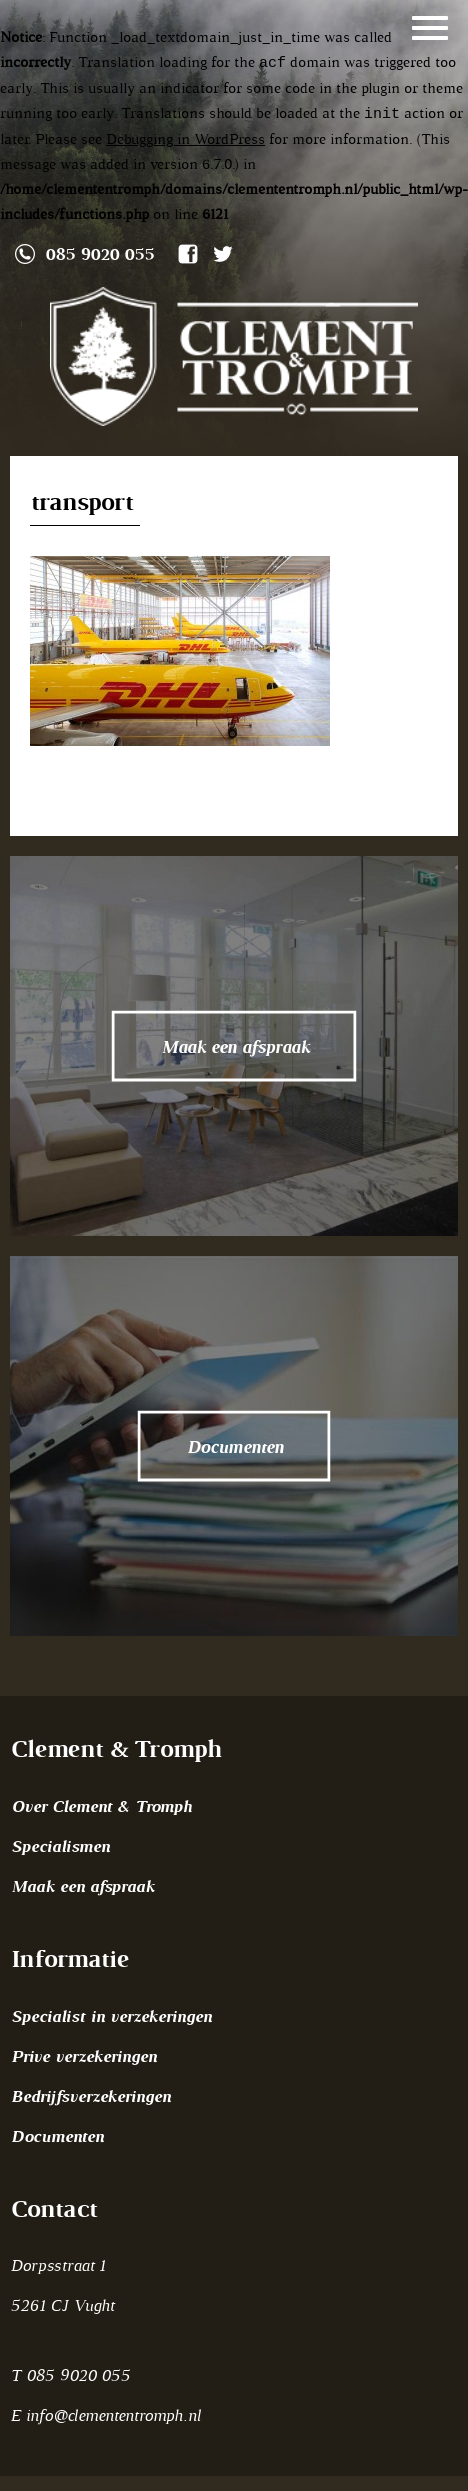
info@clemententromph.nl (113, 2415)
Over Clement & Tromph (100, 1806)
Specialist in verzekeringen (110, 2016)
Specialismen (59, 1846)
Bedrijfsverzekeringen (90, 2096)
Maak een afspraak (82, 1886)
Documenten (56, 2136)
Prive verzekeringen (83, 2056)
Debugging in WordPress (185, 139)
